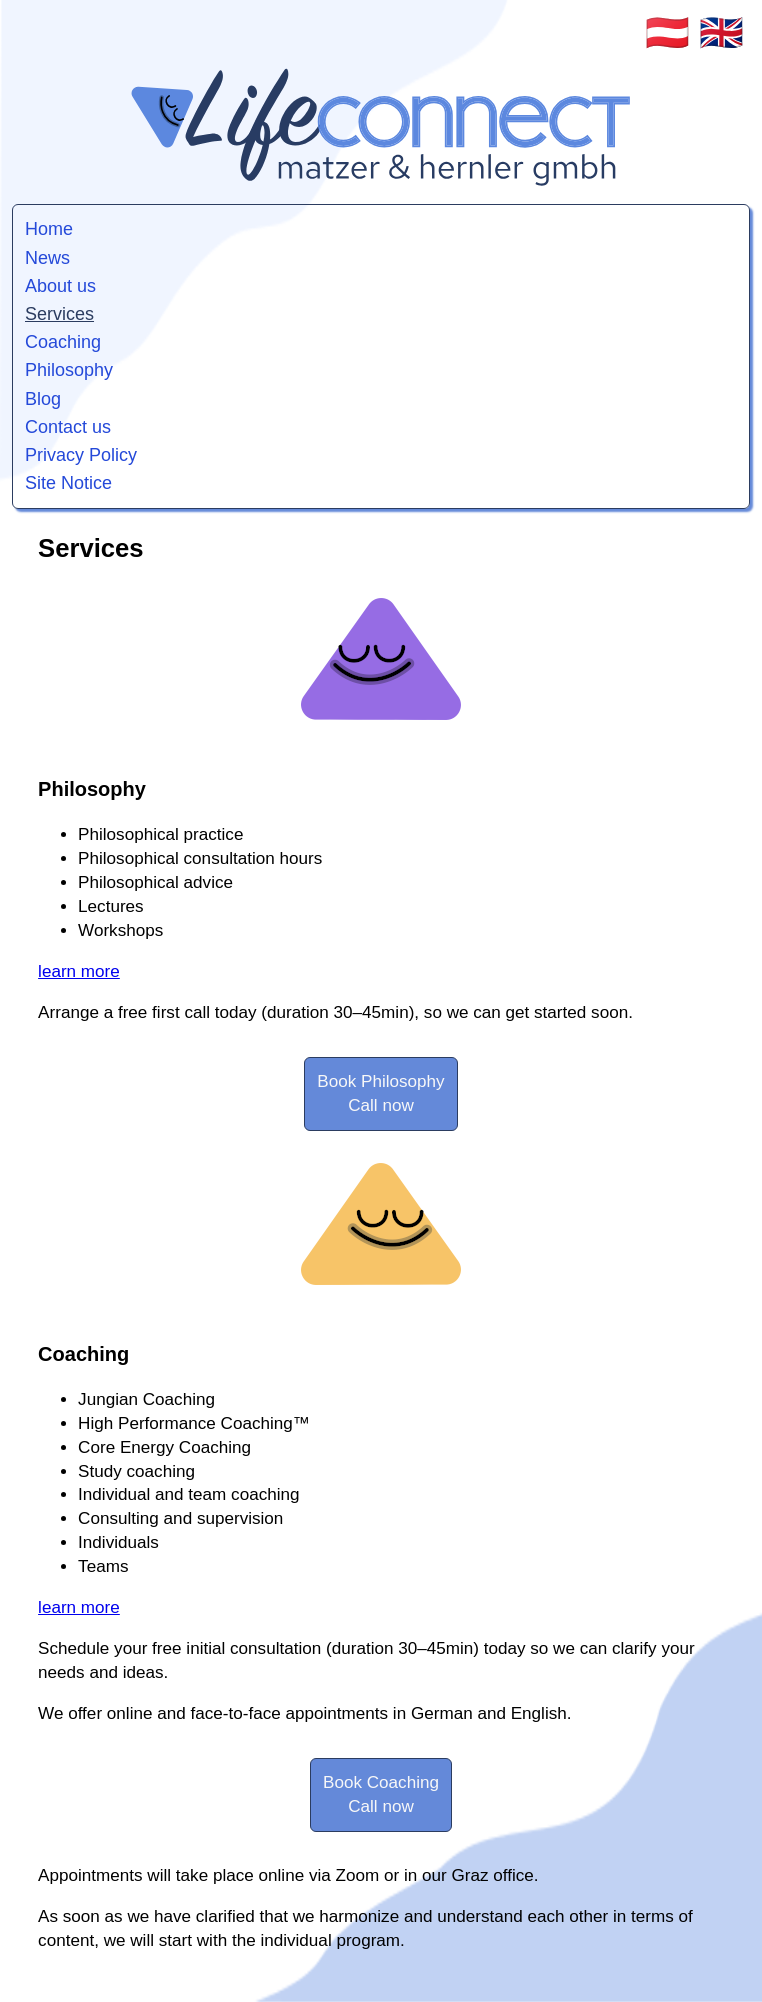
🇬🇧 (721, 33)
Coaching (63, 342)
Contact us (68, 427)
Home (49, 229)
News (47, 258)
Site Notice (68, 483)
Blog (43, 399)
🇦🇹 (667, 33)
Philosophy (69, 370)
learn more (79, 971)
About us (60, 286)
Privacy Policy (81, 455)
